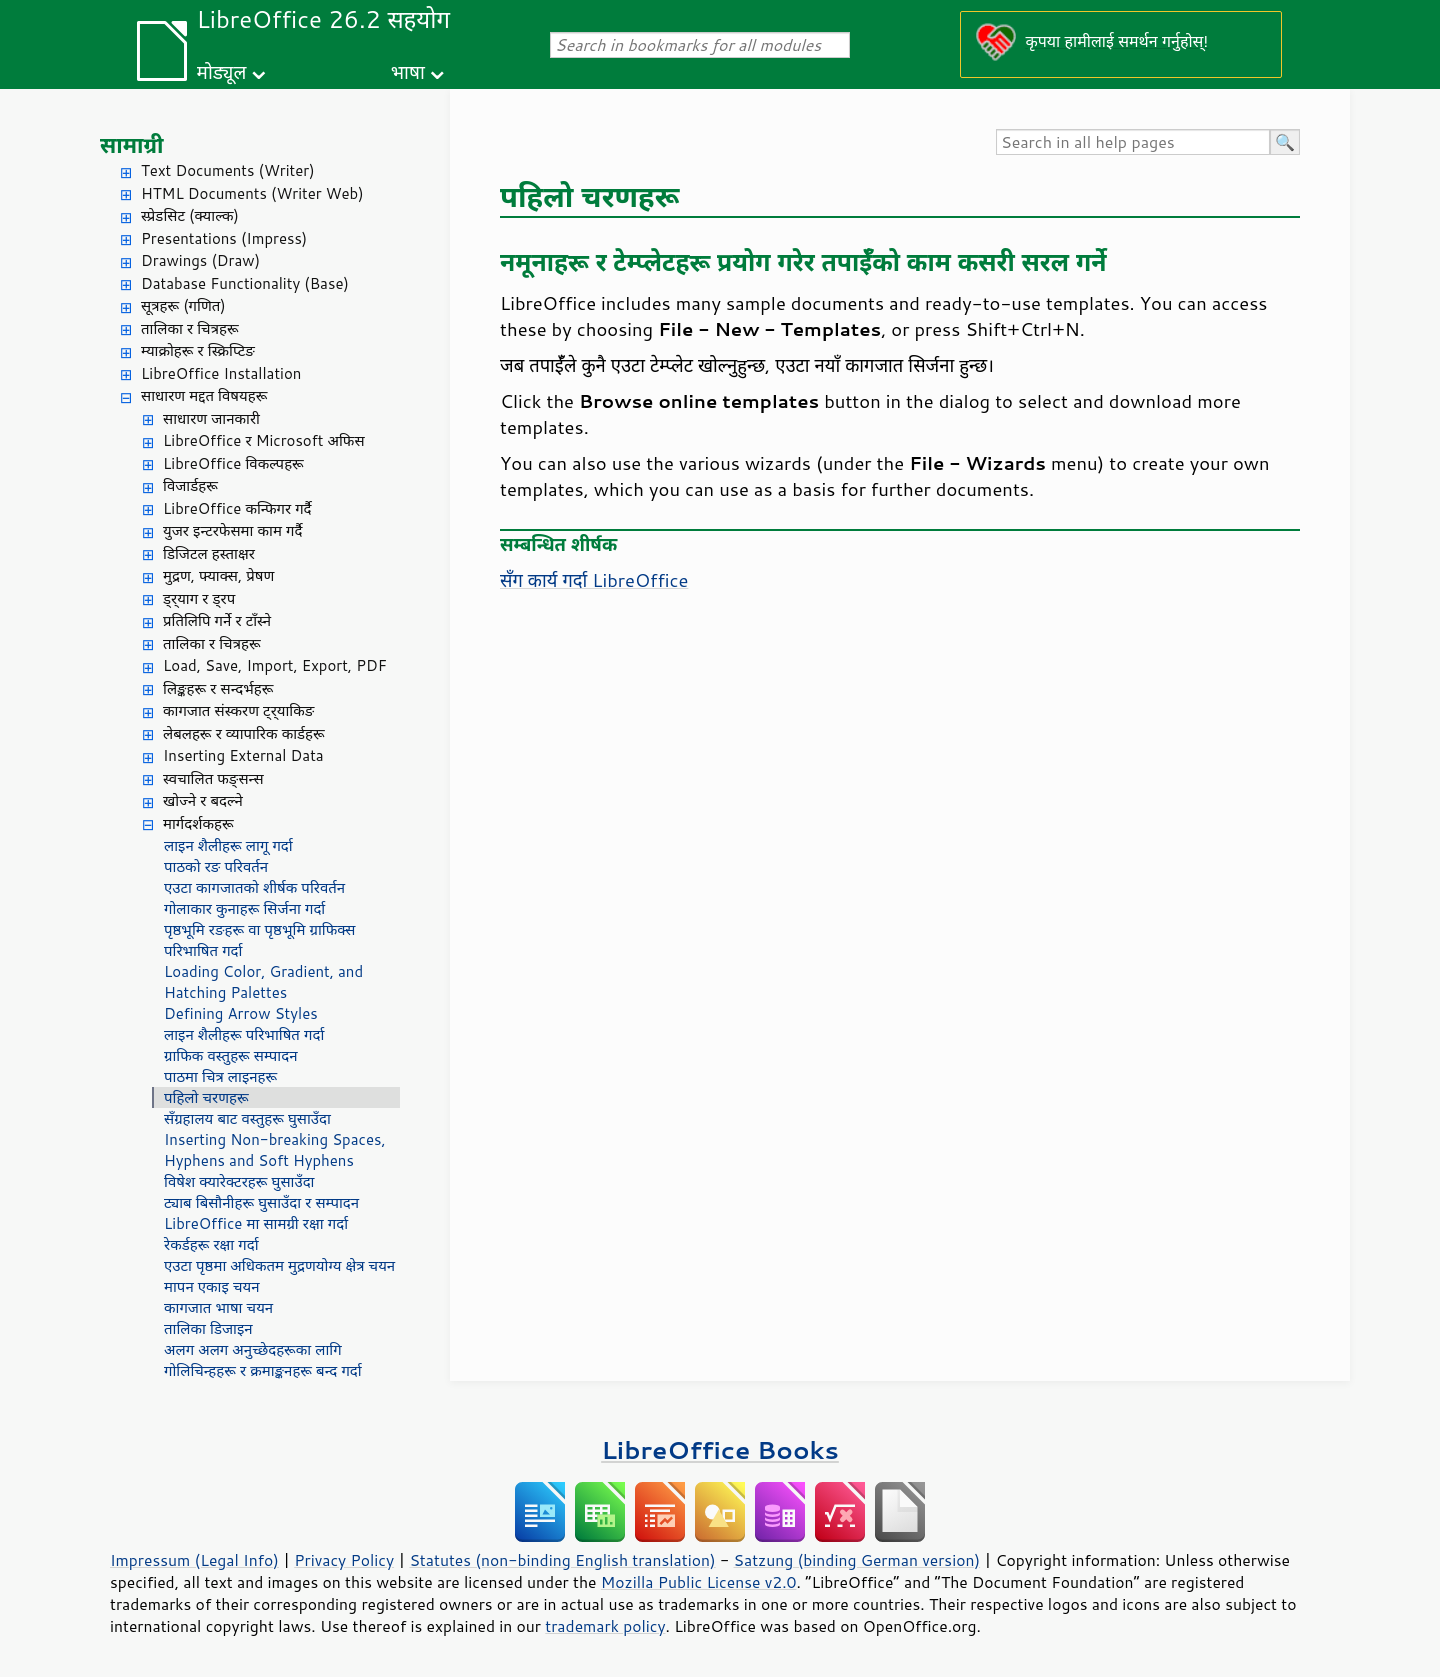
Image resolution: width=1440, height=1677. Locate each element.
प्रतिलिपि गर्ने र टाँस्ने (217, 620)
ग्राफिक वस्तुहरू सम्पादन (230, 1055)
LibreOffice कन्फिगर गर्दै (237, 508)
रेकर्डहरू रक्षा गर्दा (211, 1244)
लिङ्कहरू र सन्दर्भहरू (218, 688)
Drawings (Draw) (200, 260)
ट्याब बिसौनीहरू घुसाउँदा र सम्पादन (261, 1202)
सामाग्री (132, 144)
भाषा (408, 71)
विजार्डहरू (190, 485)
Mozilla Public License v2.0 (699, 1582)
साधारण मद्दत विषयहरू (204, 395)
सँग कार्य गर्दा (594, 580)
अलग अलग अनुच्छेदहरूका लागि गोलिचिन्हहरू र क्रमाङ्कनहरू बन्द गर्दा (263, 1360)
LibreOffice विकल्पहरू (233, 463)
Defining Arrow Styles (241, 1013)
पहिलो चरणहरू (206, 1097)
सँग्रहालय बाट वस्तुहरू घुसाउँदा (247, 1118)
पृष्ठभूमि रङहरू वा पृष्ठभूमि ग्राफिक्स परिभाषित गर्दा (259, 940)
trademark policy (605, 1626)
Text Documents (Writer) (228, 170)
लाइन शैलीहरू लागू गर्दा (228, 845)
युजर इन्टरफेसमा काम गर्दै (232, 530)
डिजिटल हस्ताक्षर (209, 553)
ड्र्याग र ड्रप (199, 598)
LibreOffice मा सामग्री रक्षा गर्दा (256, 1223)
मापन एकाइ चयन (212, 1286)
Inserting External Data (243, 755)
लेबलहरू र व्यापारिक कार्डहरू (244, 733)
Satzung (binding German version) (857, 1560)
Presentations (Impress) (224, 238)
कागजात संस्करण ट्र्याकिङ (238, 710)
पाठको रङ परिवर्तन (216, 866)
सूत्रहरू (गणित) (183, 305)
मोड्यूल (222, 71)
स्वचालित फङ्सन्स (213, 778)
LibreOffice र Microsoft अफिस (264, 440)
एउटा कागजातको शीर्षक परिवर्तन (254, 887)
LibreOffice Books (720, 1449)
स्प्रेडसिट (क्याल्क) (190, 215)
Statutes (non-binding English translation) (562, 1560)
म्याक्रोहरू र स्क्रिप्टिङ (198, 350)
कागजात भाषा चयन (218, 1307)
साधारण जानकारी (211, 418)
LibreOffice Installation (221, 373)
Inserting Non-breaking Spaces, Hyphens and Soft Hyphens (275, 1150)
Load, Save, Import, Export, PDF (275, 665)
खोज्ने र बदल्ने (203, 800)
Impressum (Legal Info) (194, 1560)
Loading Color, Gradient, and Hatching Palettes (263, 982)
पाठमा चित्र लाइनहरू (220, 1076)
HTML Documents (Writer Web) (252, 193)
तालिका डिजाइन (208, 1328)
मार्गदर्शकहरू (198, 823)
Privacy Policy (344, 1560)
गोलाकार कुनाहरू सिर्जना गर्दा (244, 908)
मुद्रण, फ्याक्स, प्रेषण (218, 575)
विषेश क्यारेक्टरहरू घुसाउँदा (239, 1181)
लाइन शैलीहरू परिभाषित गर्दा (244, 1034)
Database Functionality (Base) (245, 283)
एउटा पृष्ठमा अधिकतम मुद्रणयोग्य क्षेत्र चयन (279, 1265)
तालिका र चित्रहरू (190, 328)
